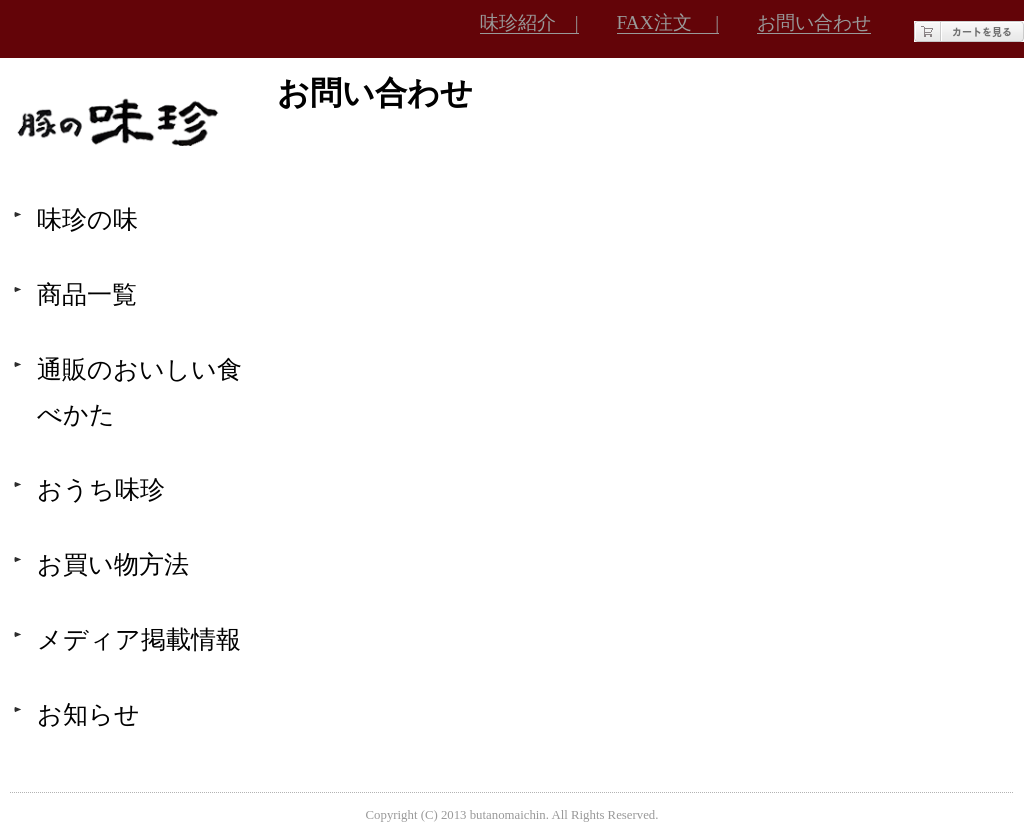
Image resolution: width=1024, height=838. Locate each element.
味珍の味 (87, 219)
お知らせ (88, 714)
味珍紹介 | (529, 22)
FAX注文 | (668, 22)
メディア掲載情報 (139, 639)
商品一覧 (87, 294)
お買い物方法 (113, 564)
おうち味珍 (101, 489)
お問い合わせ (814, 22)
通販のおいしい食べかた (139, 392)
